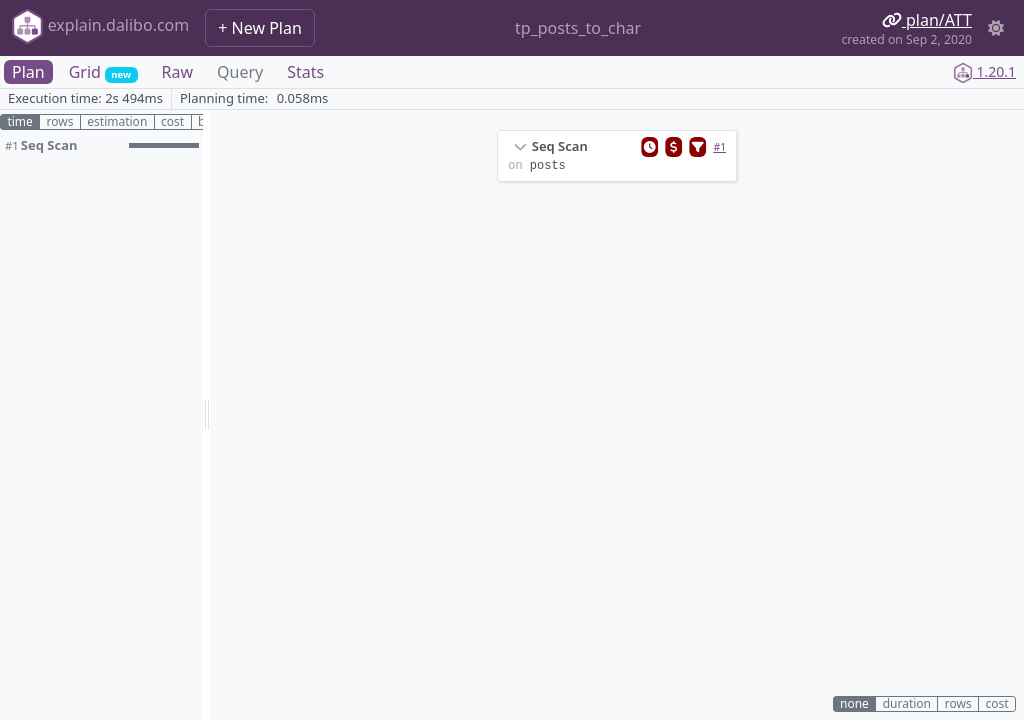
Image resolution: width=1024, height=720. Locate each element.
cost (172, 122)
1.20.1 (984, 71)
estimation (117, 122)
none (854, 704)
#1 (719, 147)
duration (907, 704)
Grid (103, 72)
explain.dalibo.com (100, 26)
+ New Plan (260, 28)
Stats (305, 72)
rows (60, 122)
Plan (28, 72)
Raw (178, 72)
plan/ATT (927, 20)
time (19, 122)
